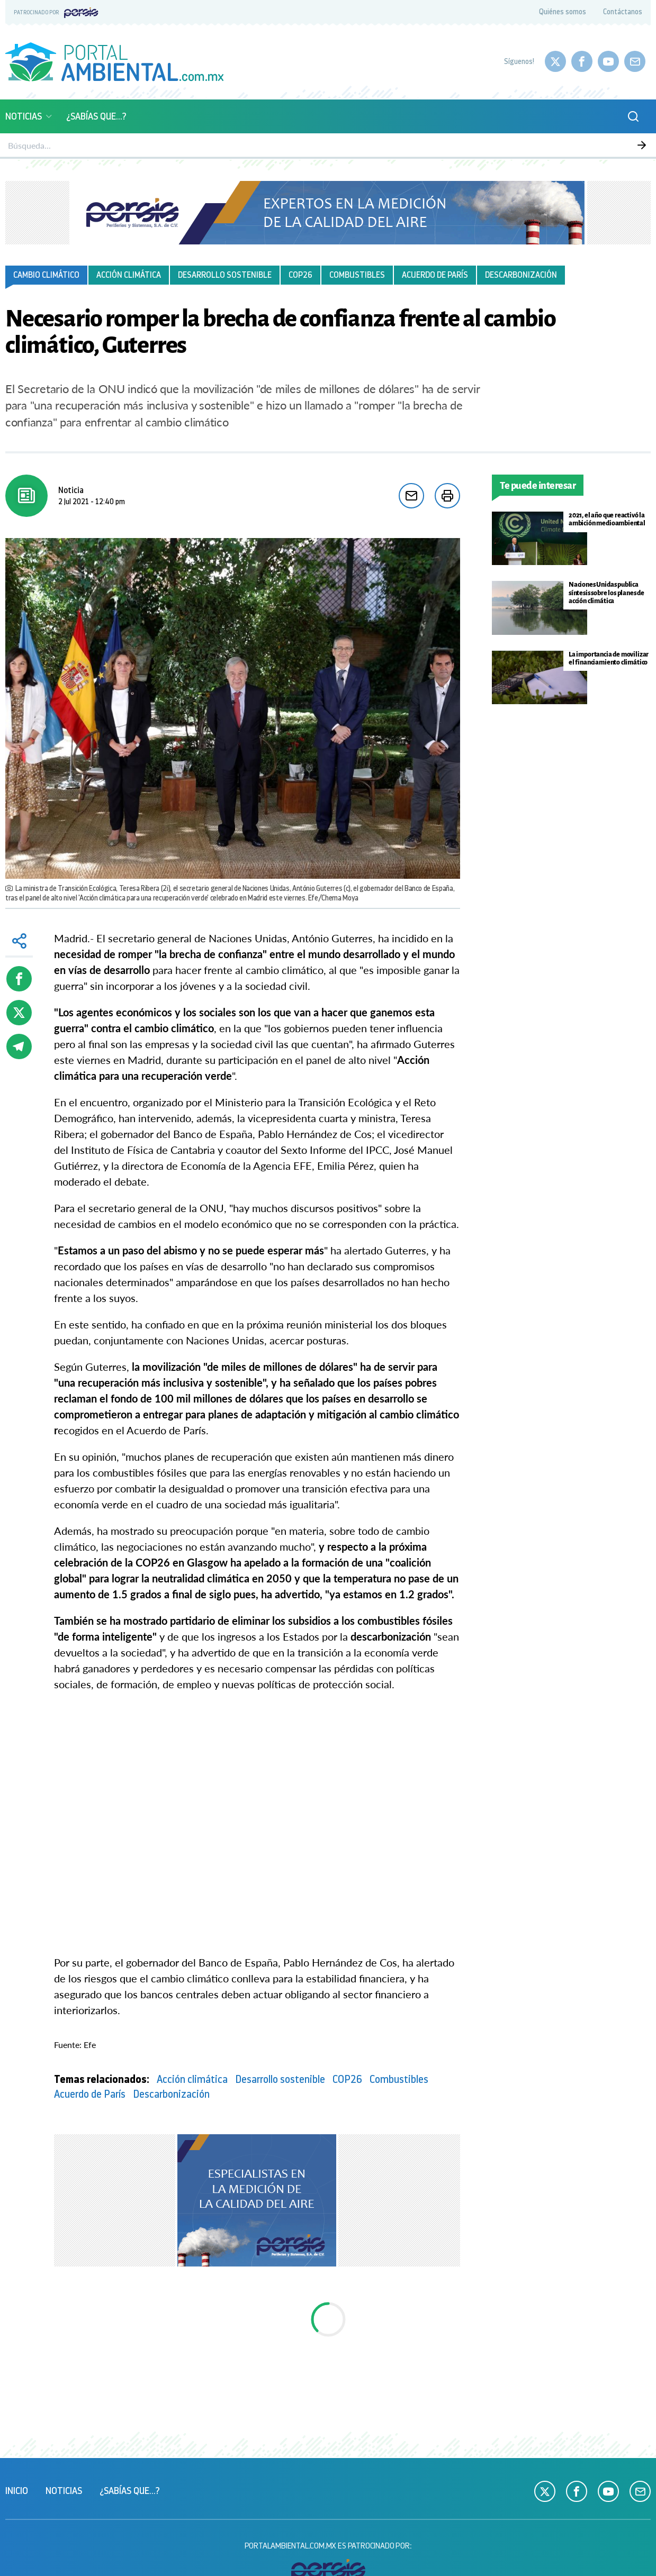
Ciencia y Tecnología (480, 145)
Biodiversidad (287, 145)
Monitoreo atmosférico (133, 145)
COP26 (300, 275)
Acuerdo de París (435, 275)
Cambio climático (46, 275)
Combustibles (357, 275)
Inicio (16, 2491)
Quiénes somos (562, 11)
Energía (415, 145)
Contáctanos (622, 11)
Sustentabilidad (356, 145)
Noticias (29, 116)
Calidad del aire (219, 145)
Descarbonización (521, 275)
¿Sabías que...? (96, 116)
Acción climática (128, 275)
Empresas (548, 145)
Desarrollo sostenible (225, 275)
